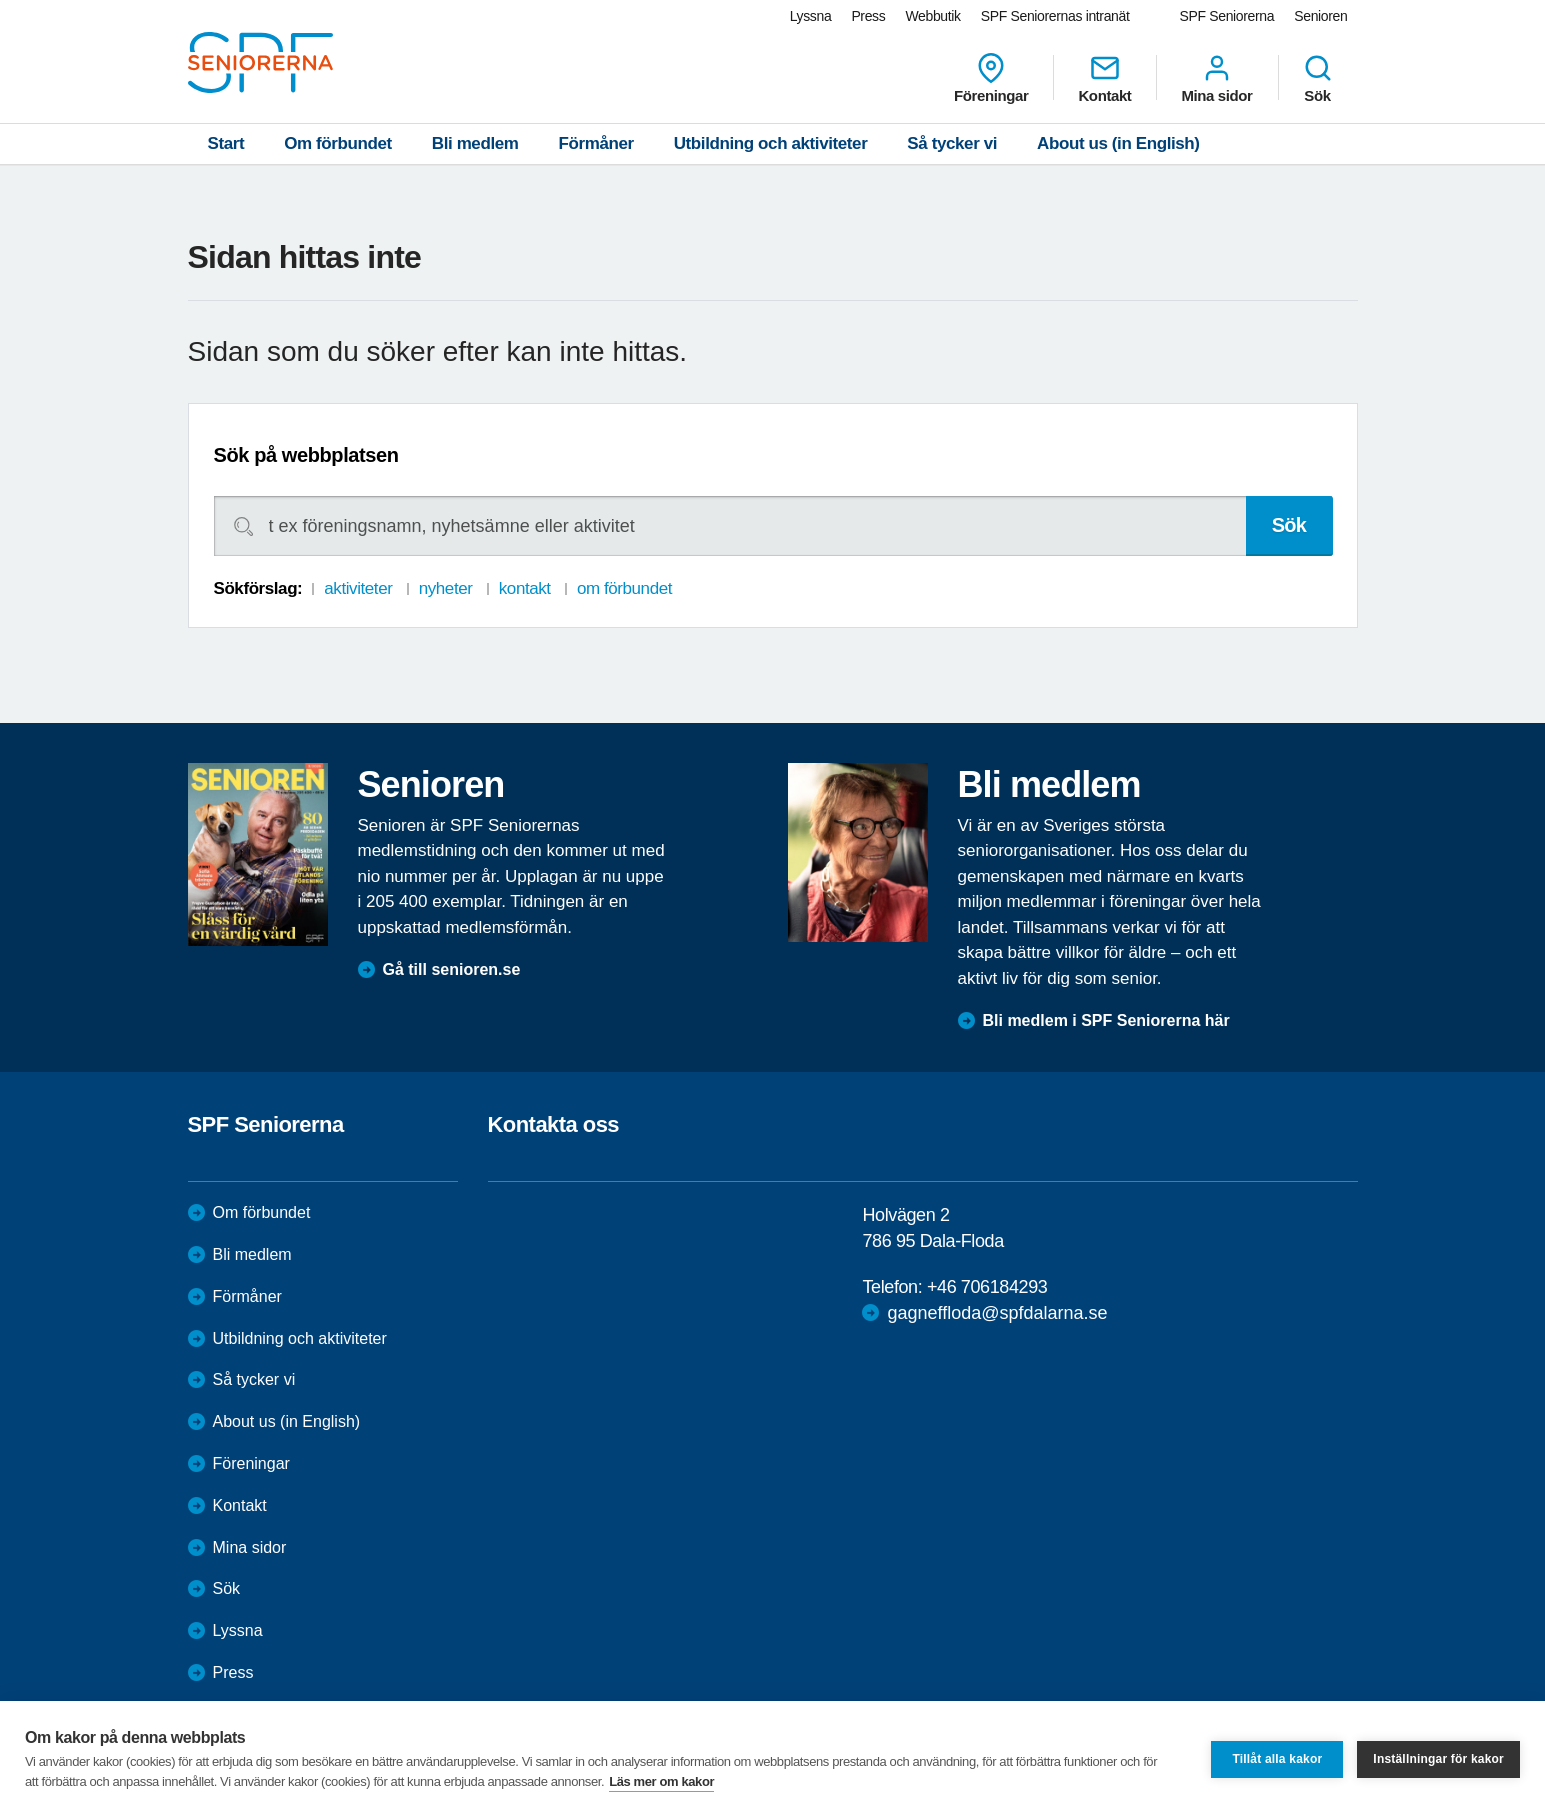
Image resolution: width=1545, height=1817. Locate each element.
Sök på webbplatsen (306, 455)
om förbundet (624, 588)
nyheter (446, 588)
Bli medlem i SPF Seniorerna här (1106, 1020)
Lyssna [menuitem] (811, 16)
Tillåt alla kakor (1277, 1759)
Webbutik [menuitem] (932, 16)
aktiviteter (358, 588)
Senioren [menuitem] (1320, 16)
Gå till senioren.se (452, 969)
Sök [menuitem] (1318, 78)
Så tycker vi (952, 143)
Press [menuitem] (868, 16)
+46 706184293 (987, 1287)
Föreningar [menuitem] (991, 78)
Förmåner (596, 143)
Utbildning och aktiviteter (771, 143)
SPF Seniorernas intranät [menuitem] (1055, 16)
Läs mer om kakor (661, 1781)
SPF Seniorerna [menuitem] (1227, 16)
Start (226, 143)
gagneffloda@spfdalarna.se (997, 1313)
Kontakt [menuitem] (1104, 78)
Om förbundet (338, 143)
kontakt (525, 588)
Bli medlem (475, 143)
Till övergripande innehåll (0, 0)
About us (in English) (1118, 143)
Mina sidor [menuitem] (1216, 78)
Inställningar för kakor (1438, 1759)
